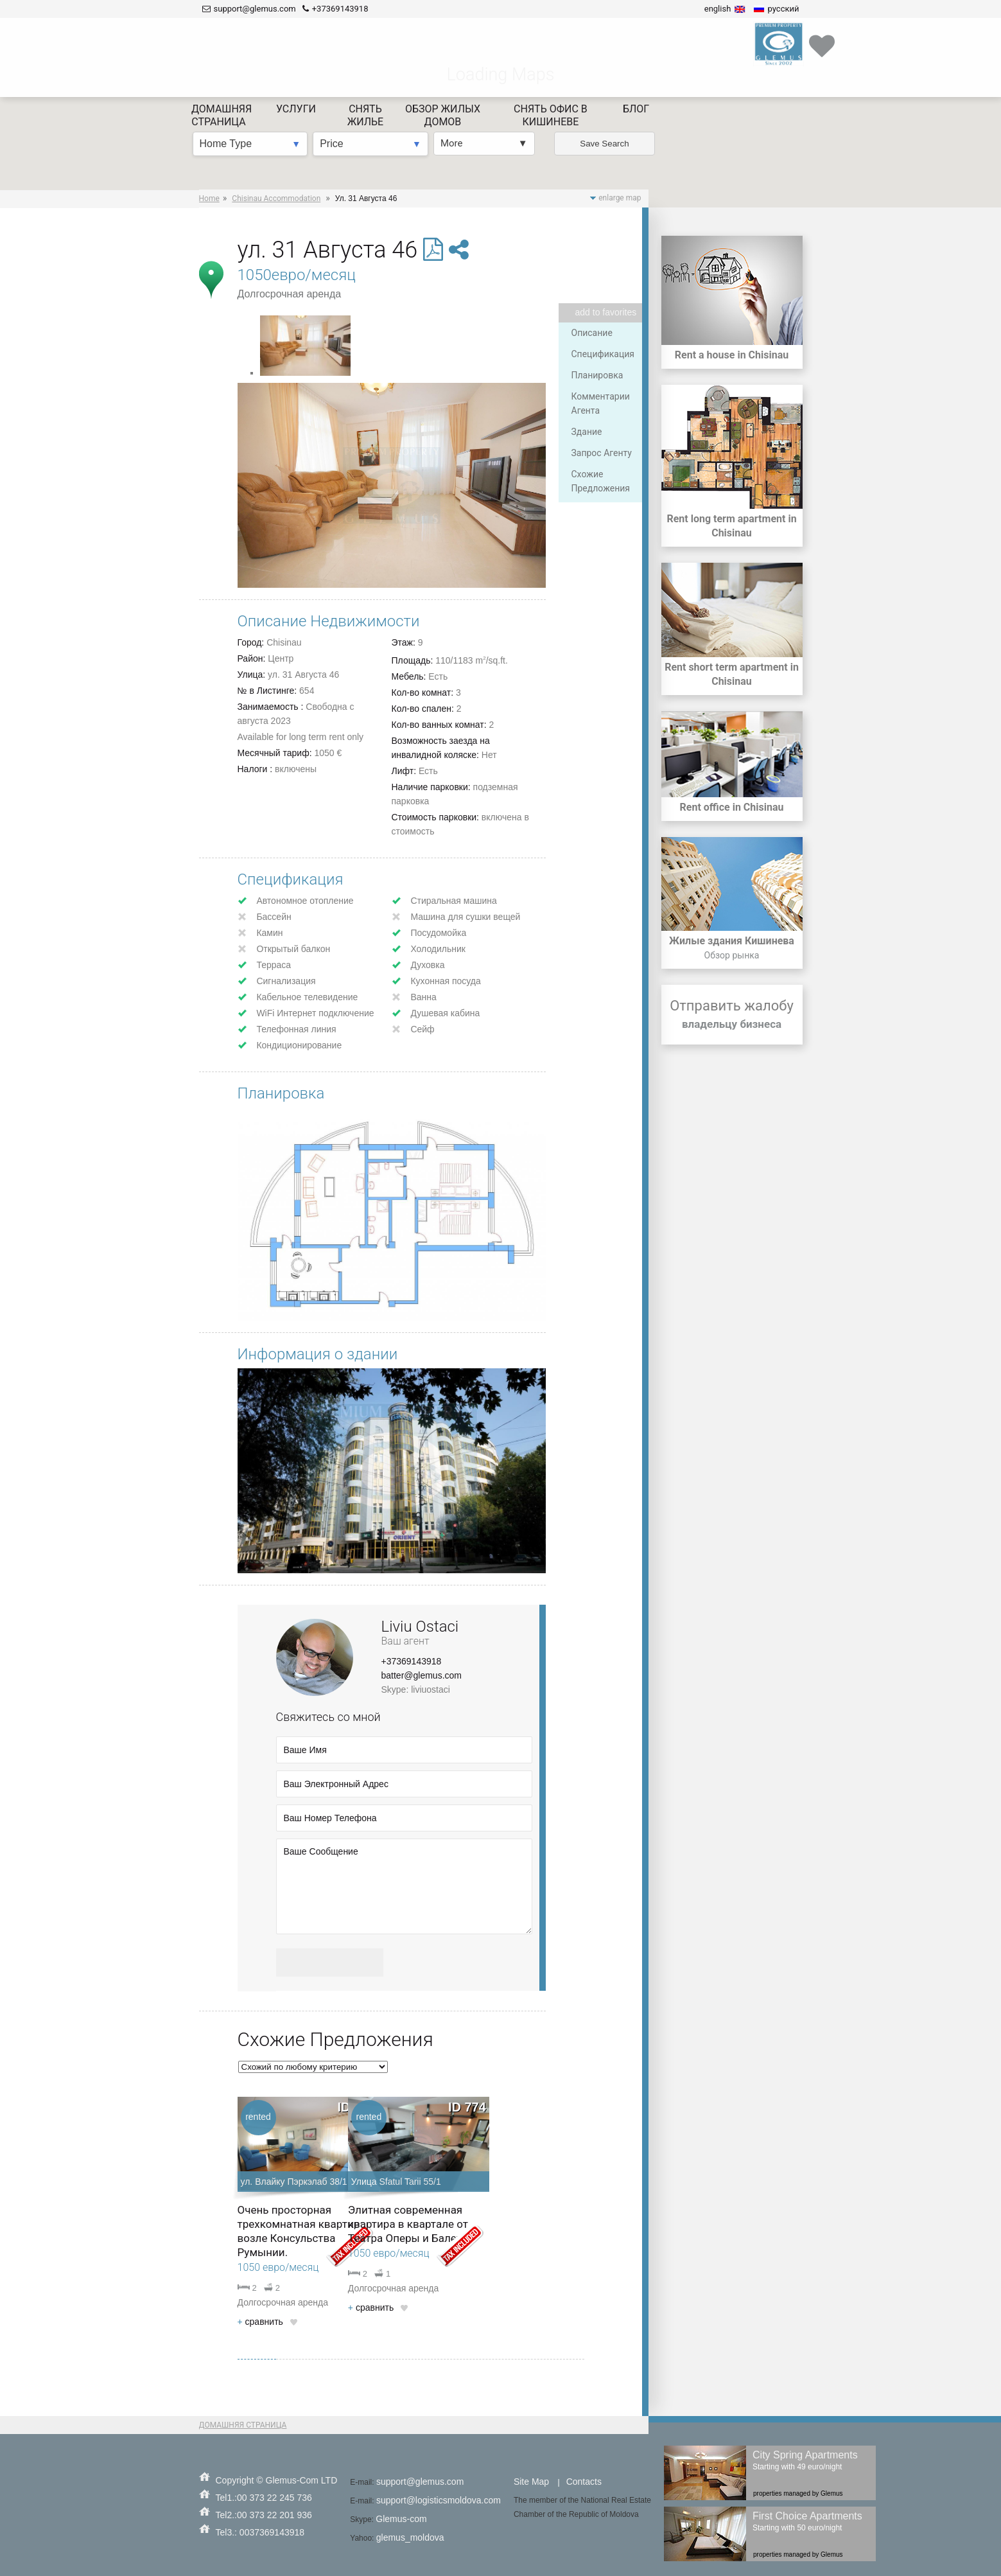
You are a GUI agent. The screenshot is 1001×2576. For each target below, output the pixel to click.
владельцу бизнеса (731, 1024)
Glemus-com (401, 2519)
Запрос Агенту (601, 453)
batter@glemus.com (421, 1675)
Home (209, 198)
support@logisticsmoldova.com (438, 2500)
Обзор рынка (732, 955)
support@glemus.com (420, 2481)
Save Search (604, 64)
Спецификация (602, 354)
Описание (592, 333)
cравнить (260, 2321)
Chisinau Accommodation (276, 198)
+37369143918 (411, 1661)
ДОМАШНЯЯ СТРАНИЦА (243, 2425)
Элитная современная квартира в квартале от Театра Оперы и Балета (408, 2224)
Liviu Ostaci (420, 1627)
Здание (586, 432)
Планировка (597, 375)
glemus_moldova (410, 2537)
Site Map (531, 2481)
